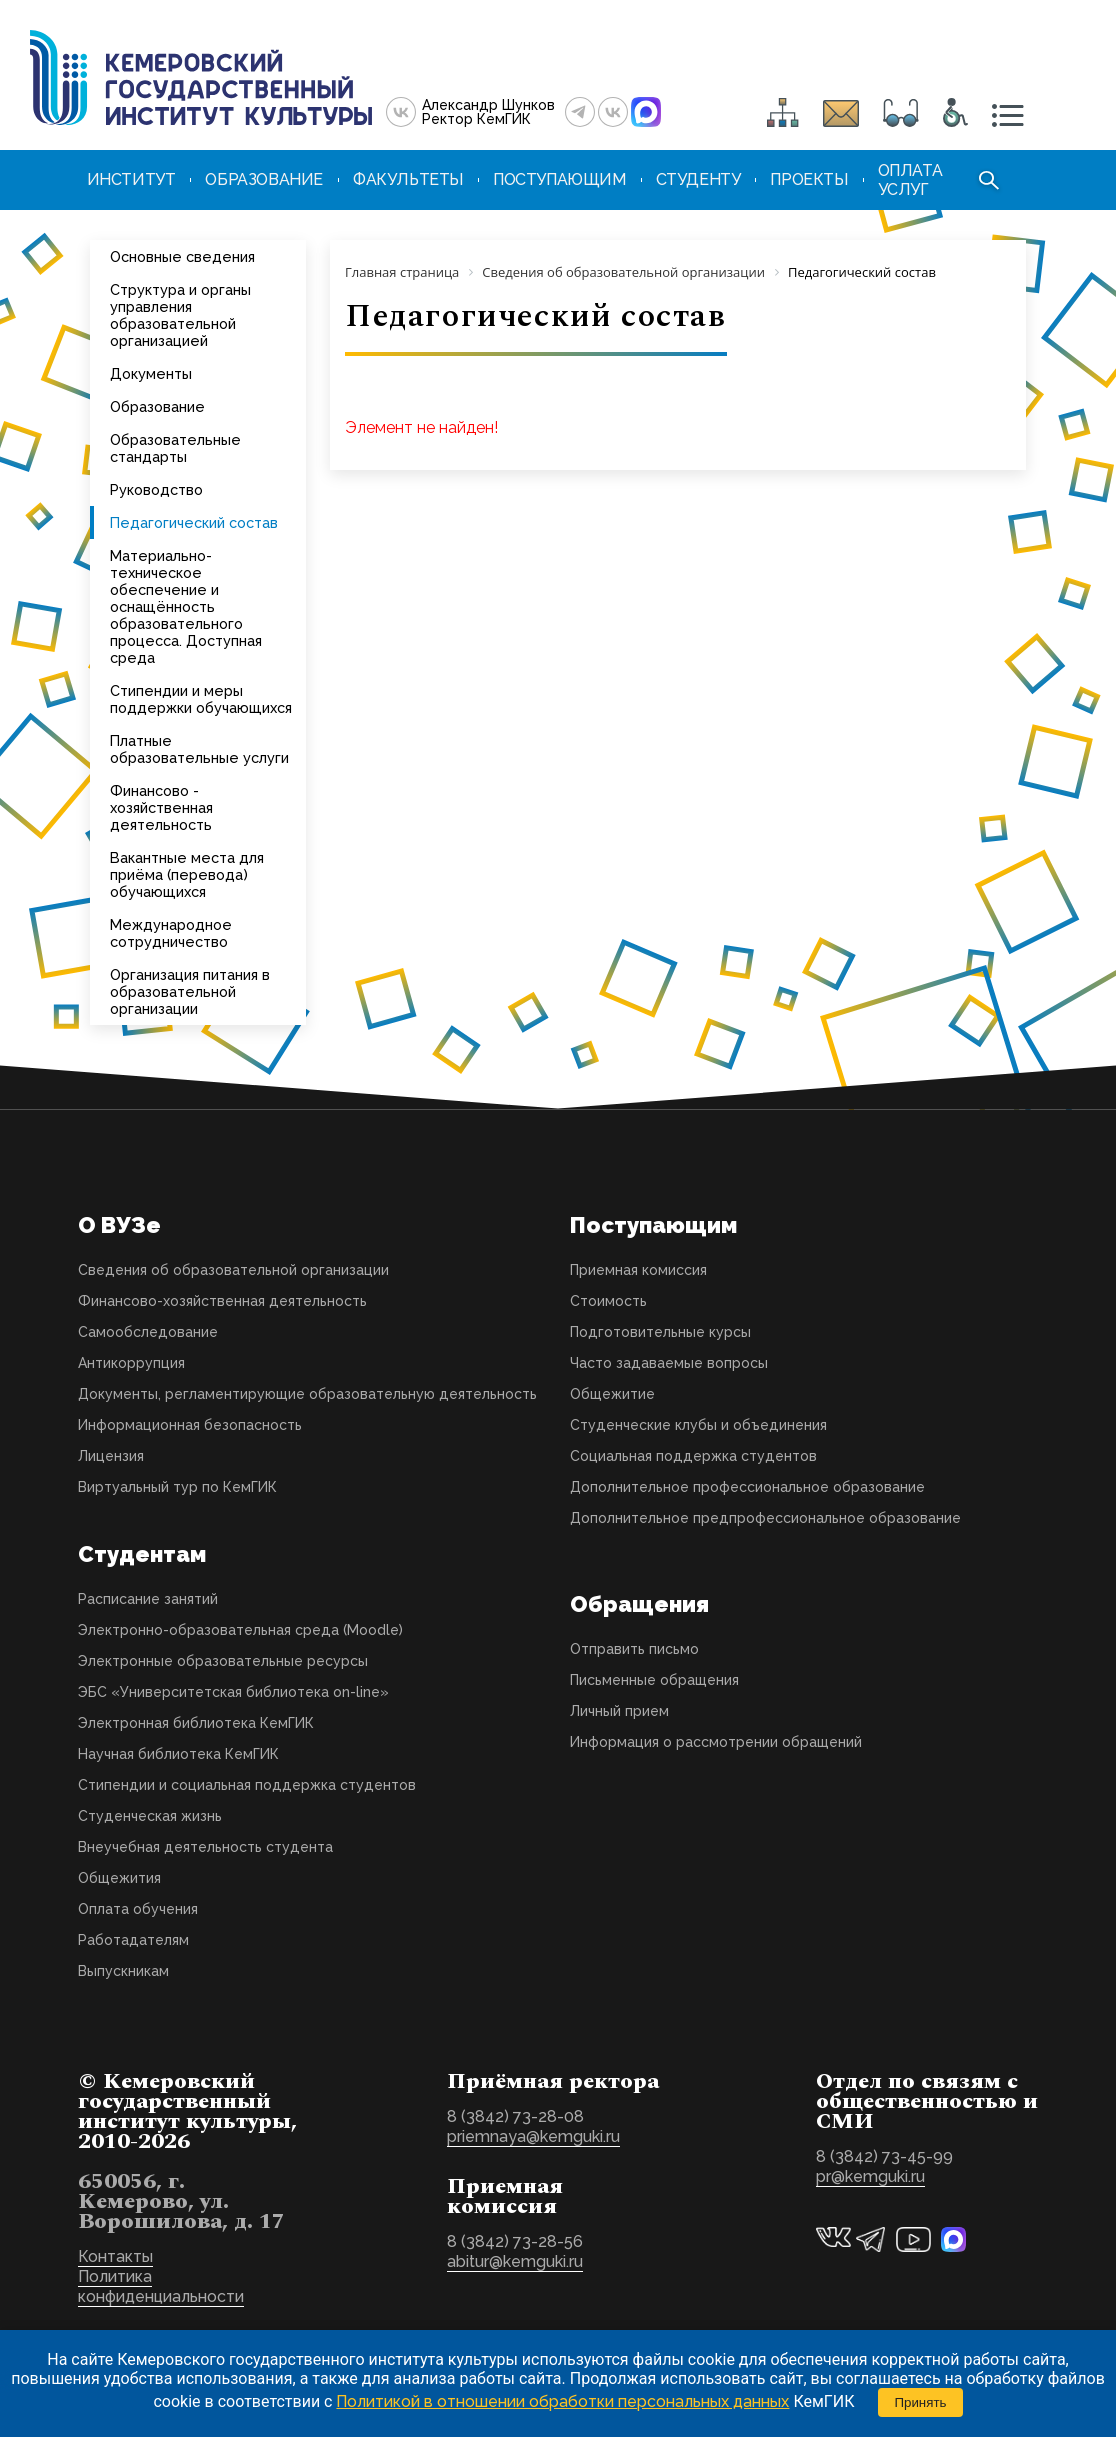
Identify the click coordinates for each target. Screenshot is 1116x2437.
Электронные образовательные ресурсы (223, 1661)
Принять (920, 2402)
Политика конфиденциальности (161, 2286)
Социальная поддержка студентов (693, 1456)
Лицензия (111, 1456)
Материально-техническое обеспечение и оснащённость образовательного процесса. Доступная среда (186, 606)
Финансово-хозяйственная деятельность (222, 1301)
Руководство (156, 489)
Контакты (115, 2256)
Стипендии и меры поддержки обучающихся (201, 699)
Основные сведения (182, 256)
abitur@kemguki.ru (515, 2261)
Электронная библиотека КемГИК (196, 1723)
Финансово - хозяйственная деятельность (161, 807)
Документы (151, 373)
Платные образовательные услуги (199, 749)
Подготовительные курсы (660, 1332)
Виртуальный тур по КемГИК (177, 1487)
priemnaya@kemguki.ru (533, 2136)
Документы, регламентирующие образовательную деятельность (307, 1394)
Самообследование (148, 1332)
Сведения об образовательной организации (233, 1270)
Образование (157, 406)
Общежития (119, 1878)
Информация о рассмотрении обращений (716, 1742)
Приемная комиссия (638, 1270)
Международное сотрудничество (171, 933)
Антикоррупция (131, 1363)
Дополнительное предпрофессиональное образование (765, 1518)
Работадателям (133, 1940)
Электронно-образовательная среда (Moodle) (240, 1630)
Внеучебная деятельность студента (205, 1847)
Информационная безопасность (190, 1425)
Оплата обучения (138, 1909)
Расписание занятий (148, 1599)
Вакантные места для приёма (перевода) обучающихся (187, 874)
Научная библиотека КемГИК (178, 1754)
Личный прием (619, 1711)
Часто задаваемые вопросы (669, 1363)
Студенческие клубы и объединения (698, 1425)
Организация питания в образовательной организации (190, 991)
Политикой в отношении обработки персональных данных (562, 2401)
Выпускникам (123, 1971)
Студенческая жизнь (150, 1816)
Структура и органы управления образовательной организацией (180, 315)
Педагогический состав (194, 522)
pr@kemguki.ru (870, 2176)
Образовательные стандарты (175, 448)
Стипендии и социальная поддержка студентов (247, 1785)
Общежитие (612, 1394)
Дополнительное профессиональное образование (747, 1487)
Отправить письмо (634, 1649)
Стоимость (608, 1301)
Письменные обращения (654, 1680)
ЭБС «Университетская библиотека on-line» (233, 1692)
